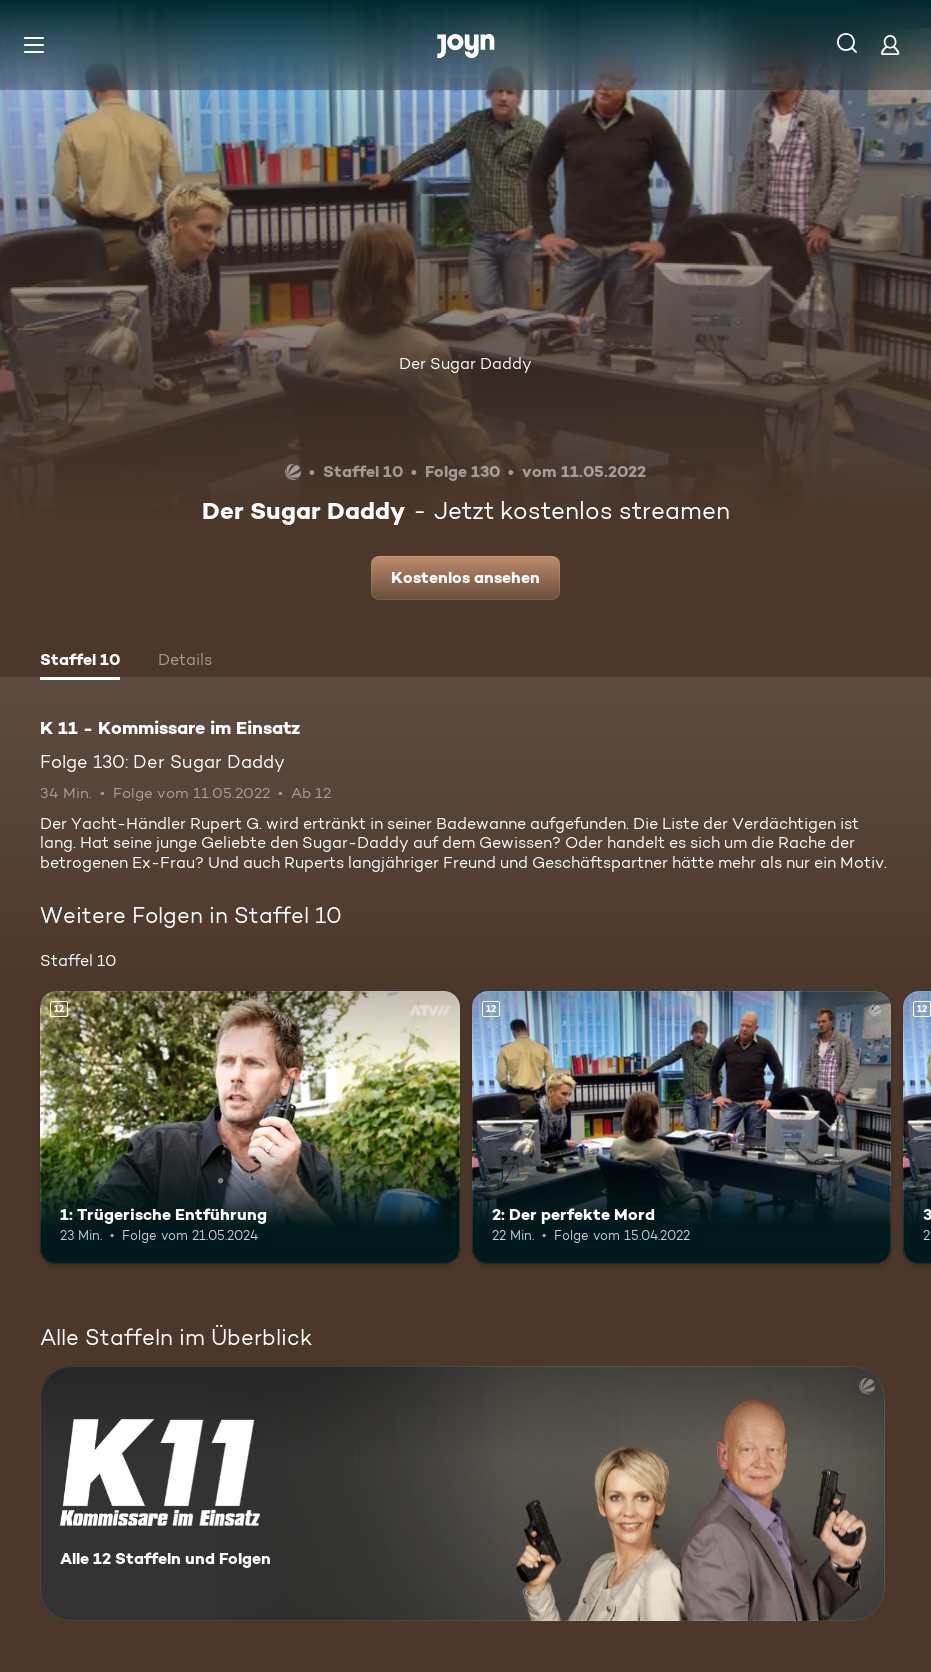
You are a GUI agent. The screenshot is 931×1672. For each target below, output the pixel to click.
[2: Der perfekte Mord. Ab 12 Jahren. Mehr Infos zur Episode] (682, 1127)
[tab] (80, 662)
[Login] (890, 44)
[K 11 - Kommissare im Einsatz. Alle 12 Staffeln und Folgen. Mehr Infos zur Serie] (462, 1493)
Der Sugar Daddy (465, 363)
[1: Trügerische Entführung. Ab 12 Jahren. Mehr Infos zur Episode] (250, 1127)
